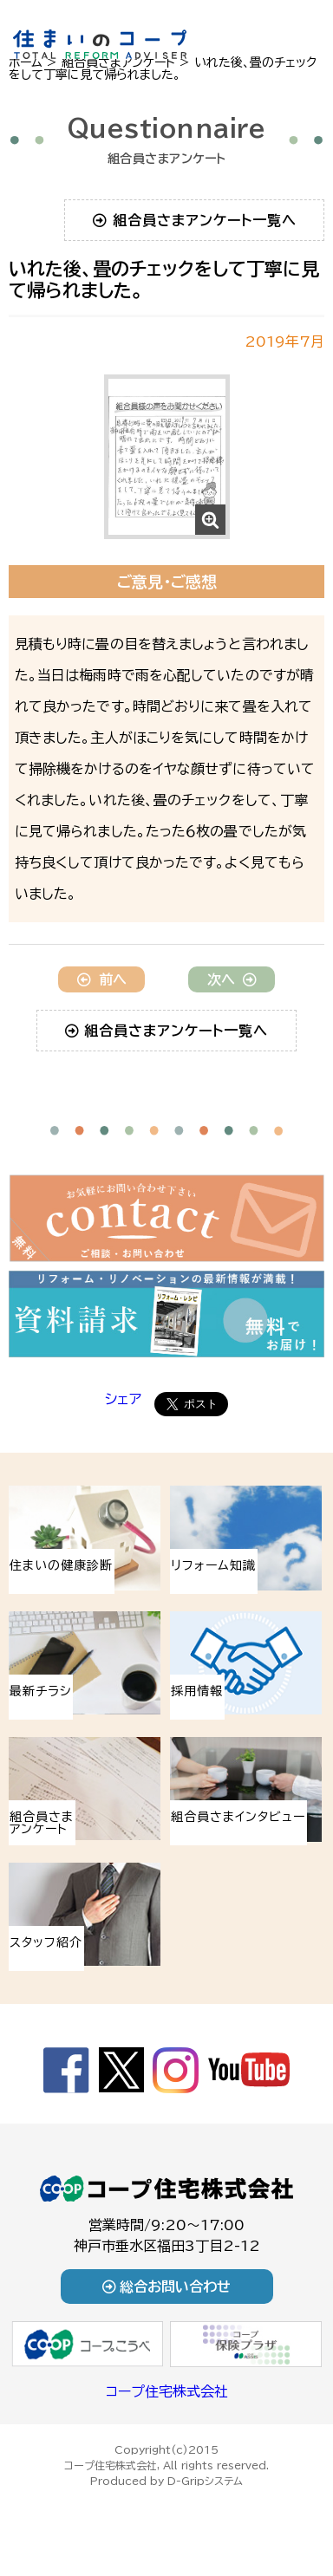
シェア (123, 1399)
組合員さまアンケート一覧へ (195, 220)
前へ (102, 979)
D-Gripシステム (205, 2480)
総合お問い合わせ (167, 2286)
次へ (232, 979)
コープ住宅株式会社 (167, 2391)
